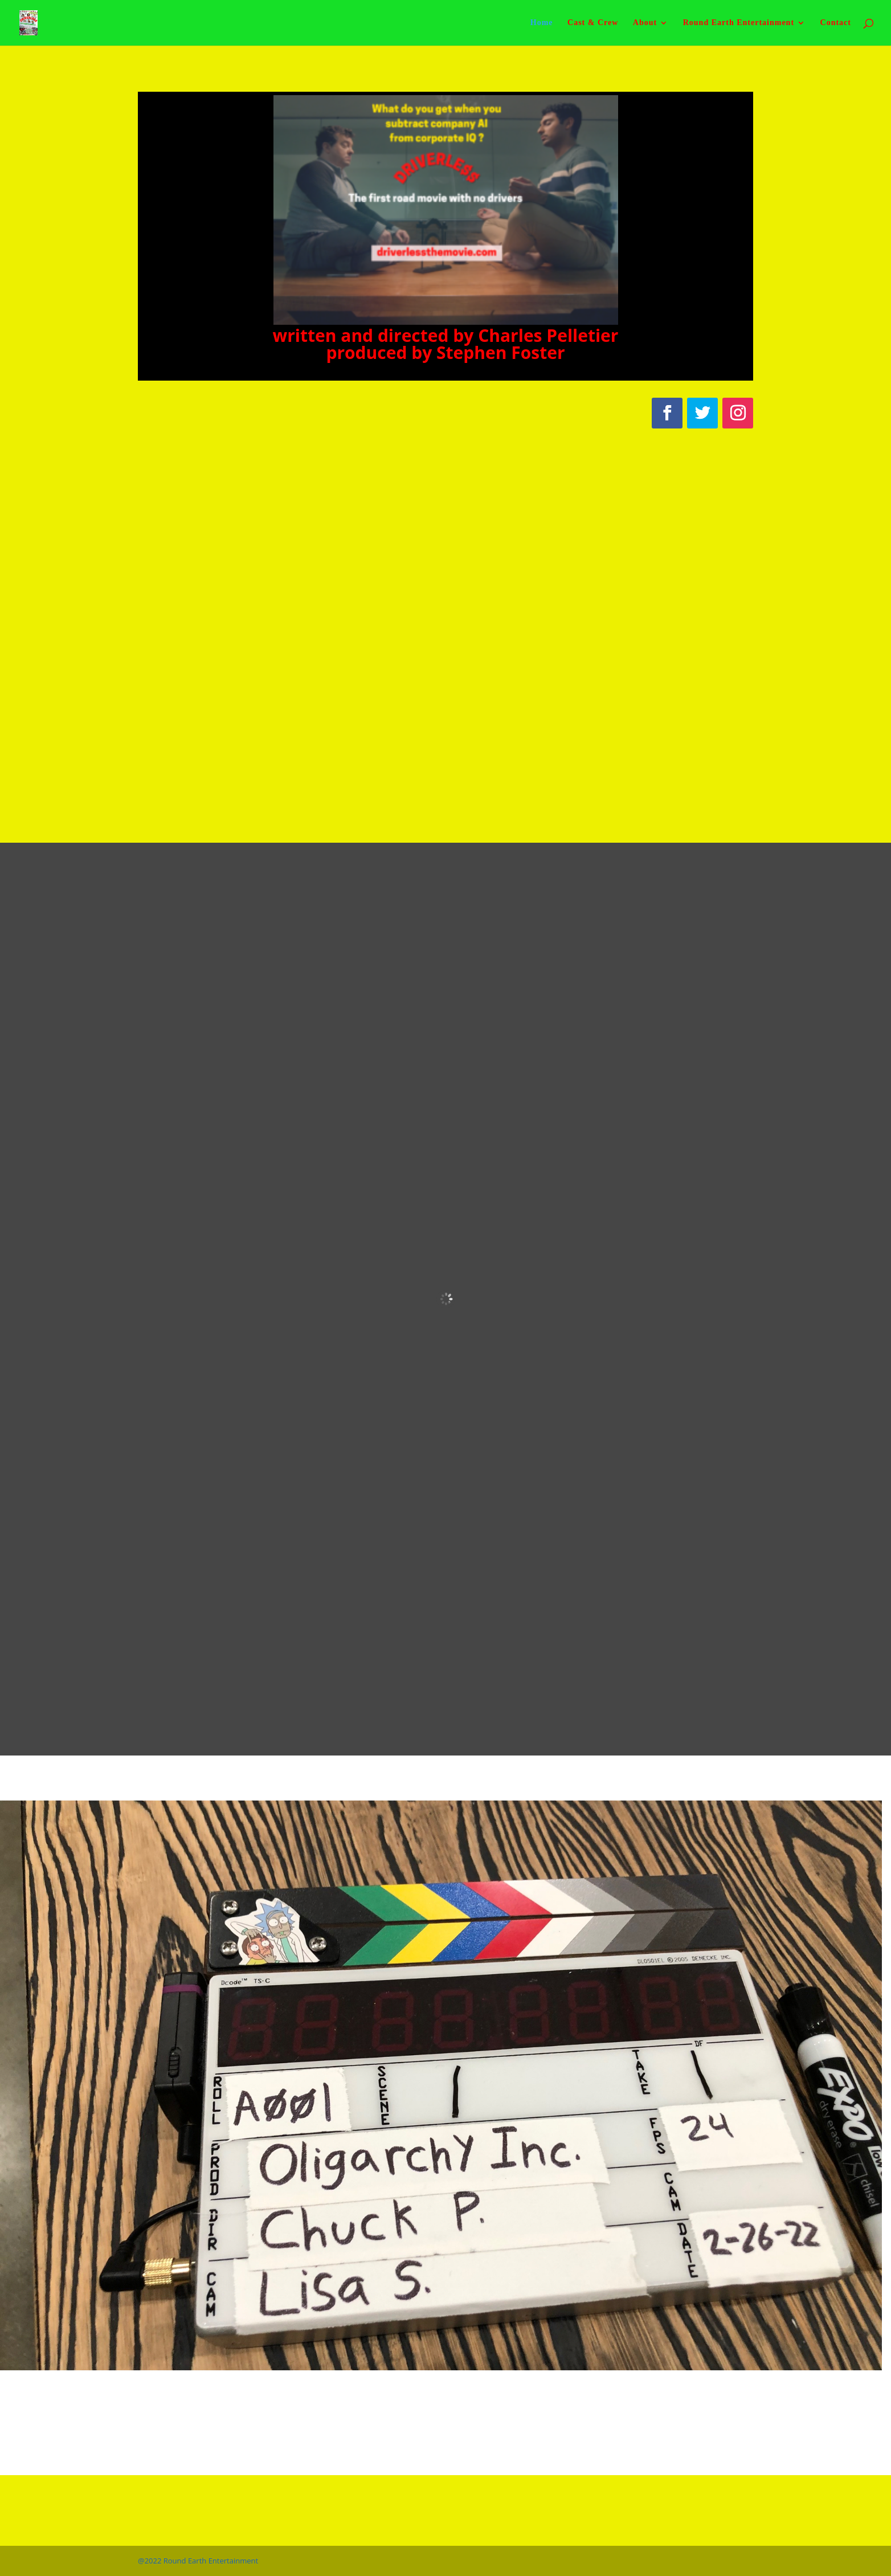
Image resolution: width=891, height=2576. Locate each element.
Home (541, 23)
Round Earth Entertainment (738, 23)
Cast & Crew (592, 23)
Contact (835, 23)
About (645, 23)
